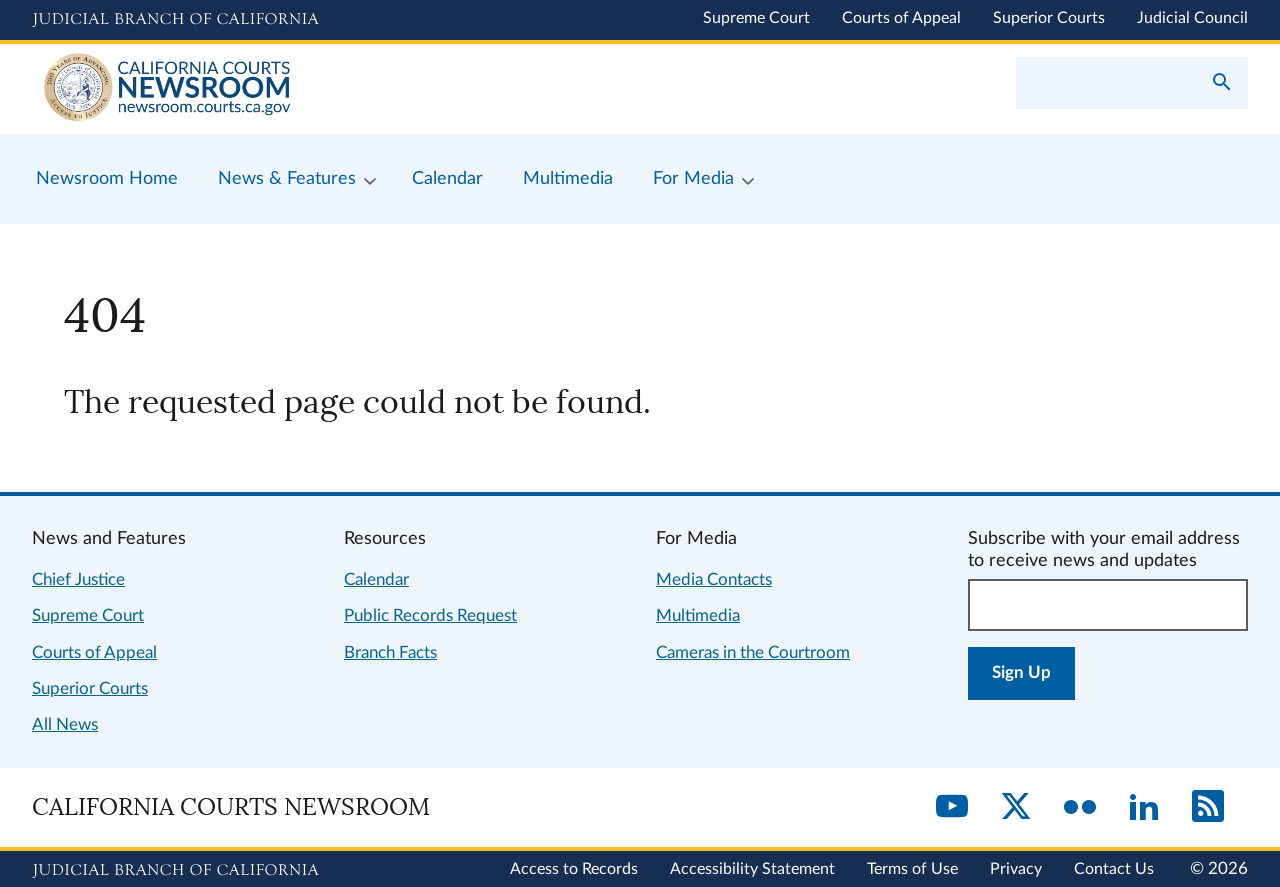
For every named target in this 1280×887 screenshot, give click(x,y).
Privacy (1016, 869)
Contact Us (1114, 869)
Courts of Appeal (901, 18)
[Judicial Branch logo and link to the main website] (175, 20)
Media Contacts (714, 579)
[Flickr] (1080, 808)
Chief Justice (78, 579)
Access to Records (574, 869)
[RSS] (1208, 808)
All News (65, 724)
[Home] (336, 89)
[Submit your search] (1222, 84)
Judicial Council (1192, 18)
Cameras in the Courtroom (753, 652)
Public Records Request (430, 615)
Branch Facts (390, 652)
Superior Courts (1049, 18)
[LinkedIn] (1144, 808)
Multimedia (698, 615)
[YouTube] (952, 808)
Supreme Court (756, 18)
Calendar (376, 579)
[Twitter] (1016, 808)
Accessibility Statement (752, 869)
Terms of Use (912, 869)
